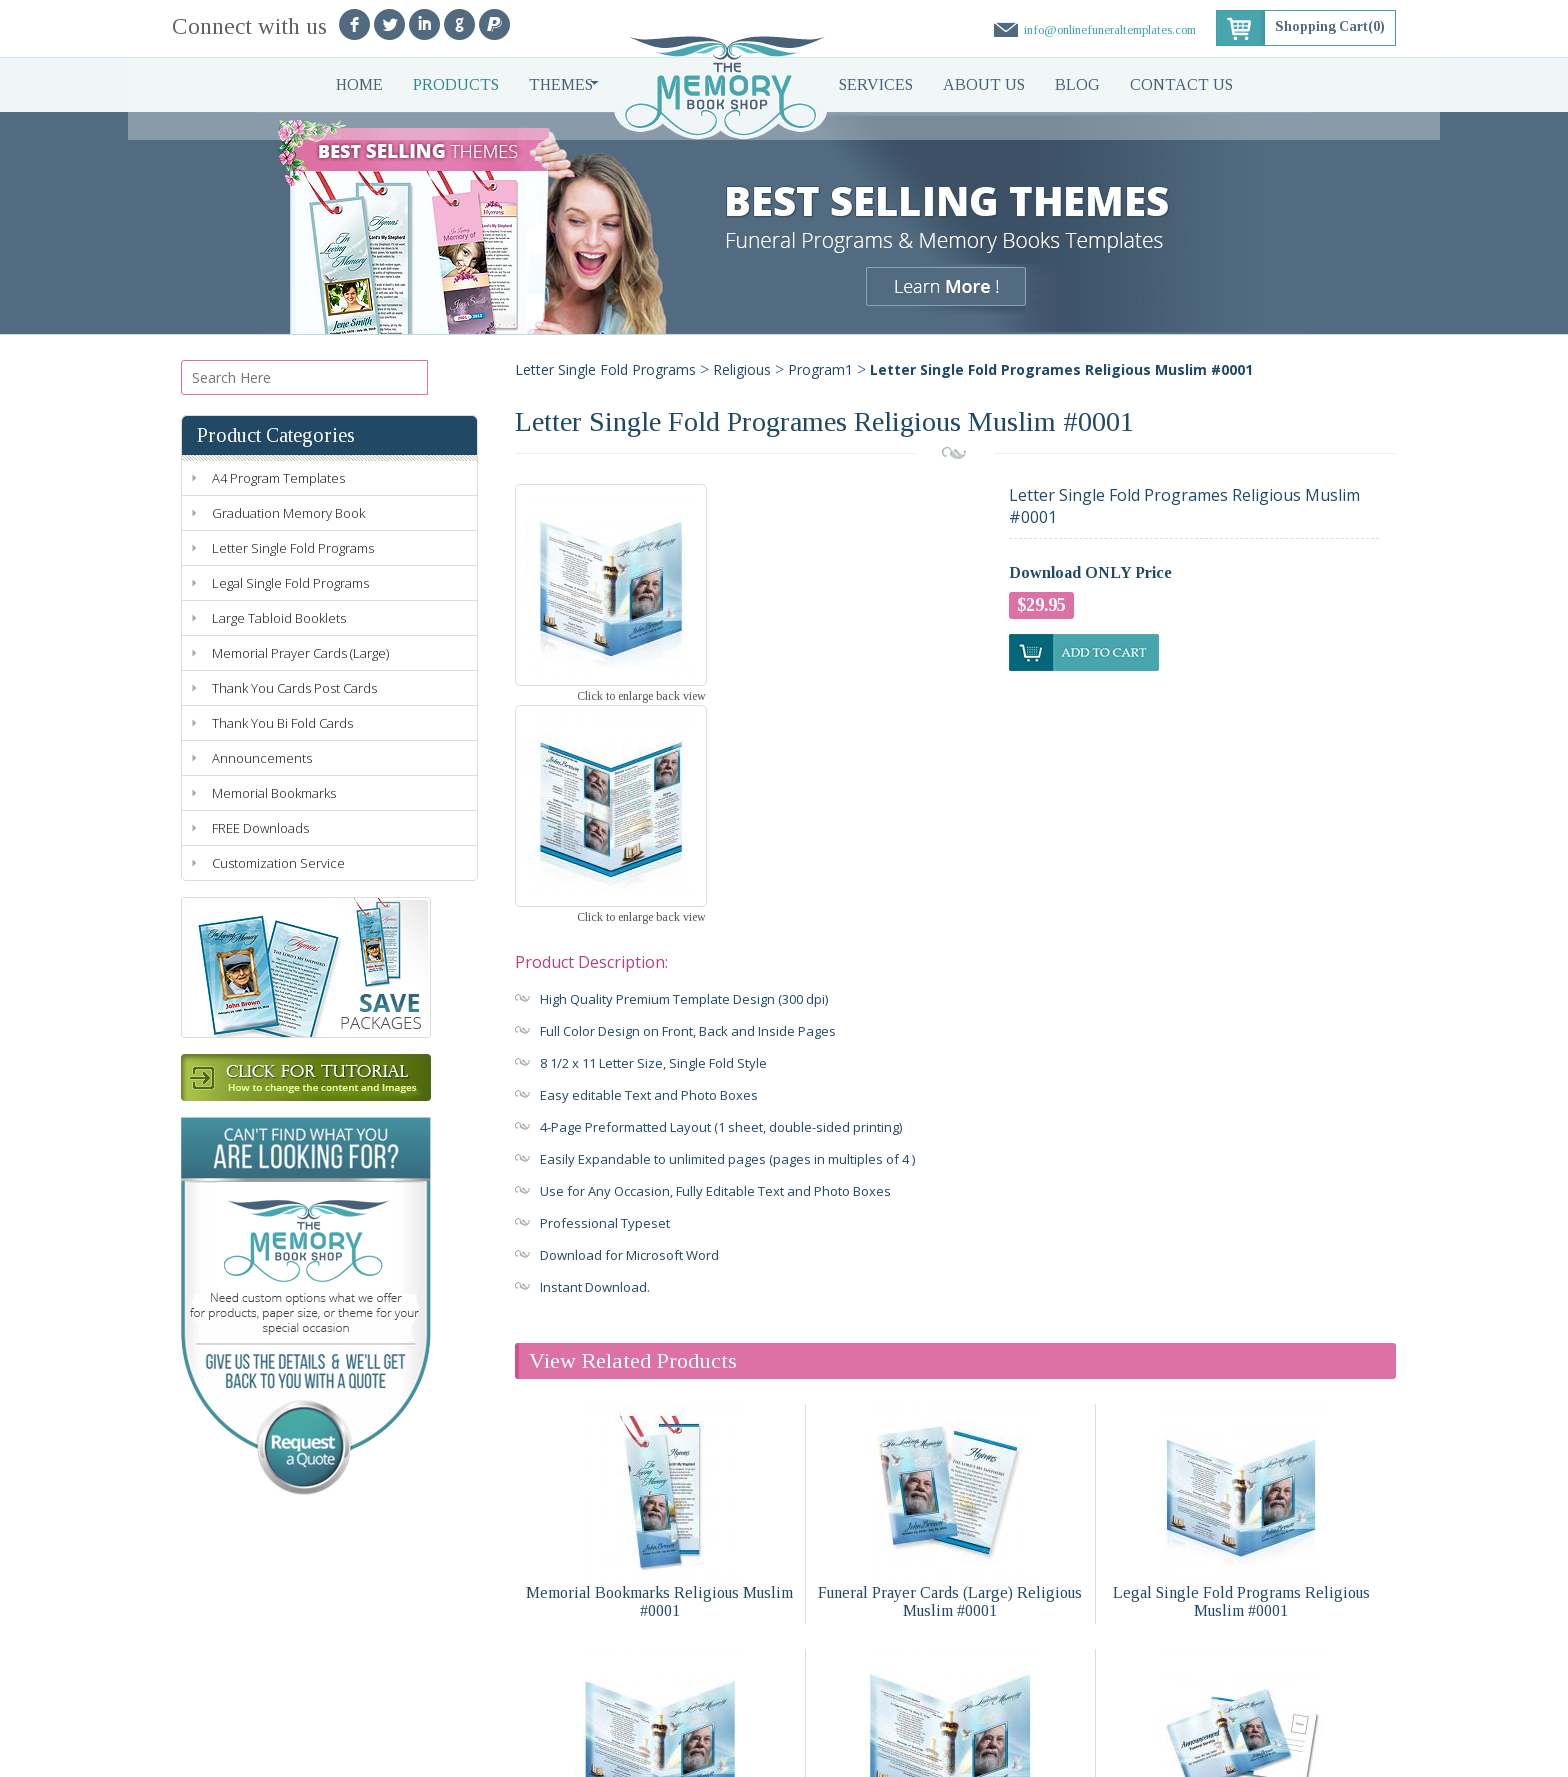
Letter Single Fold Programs (293, 548)
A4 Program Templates (278, 478)
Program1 (820, 369)
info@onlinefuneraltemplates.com (1108, 29)
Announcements (262, 758)
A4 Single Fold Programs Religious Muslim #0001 (950, 1624)
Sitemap (692, 1753)
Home (359, 84)
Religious (742, 369)
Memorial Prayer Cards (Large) (300, 653)
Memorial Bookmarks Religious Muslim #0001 (659, 1379)
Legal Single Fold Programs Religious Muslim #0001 (1241, 1379)
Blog (1077, 84)
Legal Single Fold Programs (290, 583)
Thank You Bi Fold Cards (282, 723)
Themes (561, 84)
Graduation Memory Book (288, 513)
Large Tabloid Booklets (279, 618)
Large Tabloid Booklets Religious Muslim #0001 (659, 1624)
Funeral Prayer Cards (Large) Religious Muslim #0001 (950, 1379)
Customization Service (278, 863)
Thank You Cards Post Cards (294, 688)
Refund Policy (622, 1753)
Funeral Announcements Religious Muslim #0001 (1241, 1624)
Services (876, 84)
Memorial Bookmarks (274, 793)
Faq (548, 1717)
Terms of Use (538, 1753)
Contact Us (1181, 84)
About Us (984, 84)
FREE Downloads (260, 828)
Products (456, 84)
